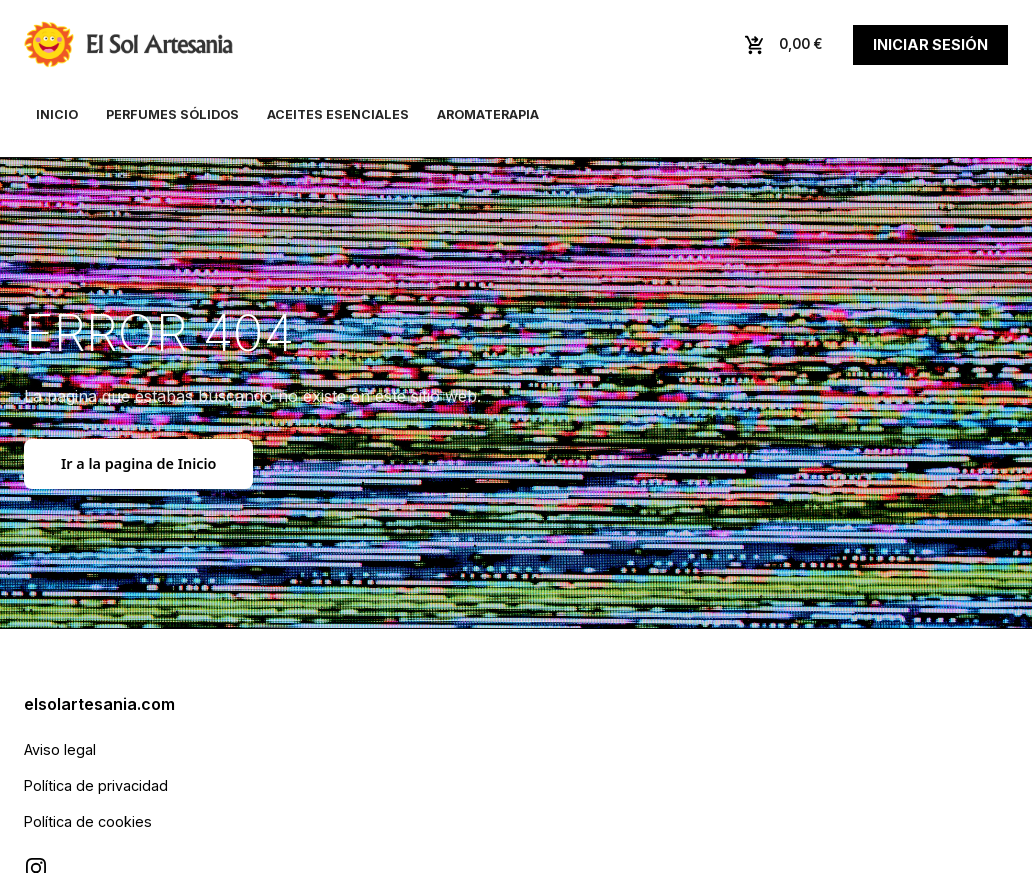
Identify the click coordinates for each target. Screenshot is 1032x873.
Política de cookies (88, 821)
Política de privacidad (96, 785)
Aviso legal (60, 749)
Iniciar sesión (930, 44)
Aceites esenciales (338, 114)
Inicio (57, 114)
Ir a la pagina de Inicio (138, 463)
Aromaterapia (488, 114)
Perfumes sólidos (172, 114)
